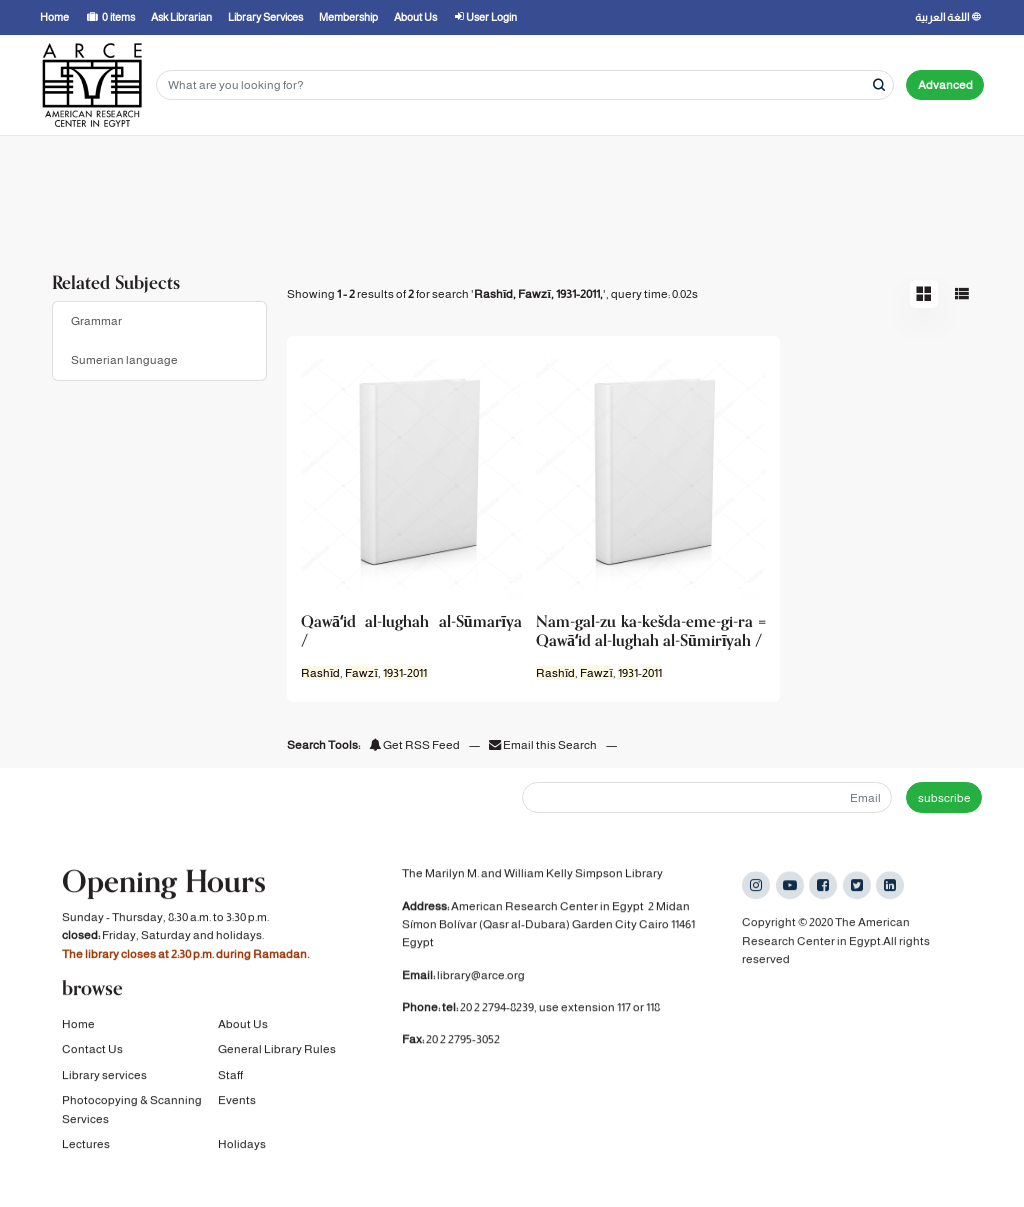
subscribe (944, 798)
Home (78, 1026)
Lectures (86, 1146)
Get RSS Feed (414, 745)
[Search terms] (525, 85)
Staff (230, 1077)
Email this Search (544, 745)
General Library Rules (277, 1051)
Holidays (242, 1146)
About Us (243, 1026)
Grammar (96, 321)
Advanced (945, 85)
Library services (104, 1077)
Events (237, 1102)
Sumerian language (124, 360)
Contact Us (92, 1051)
